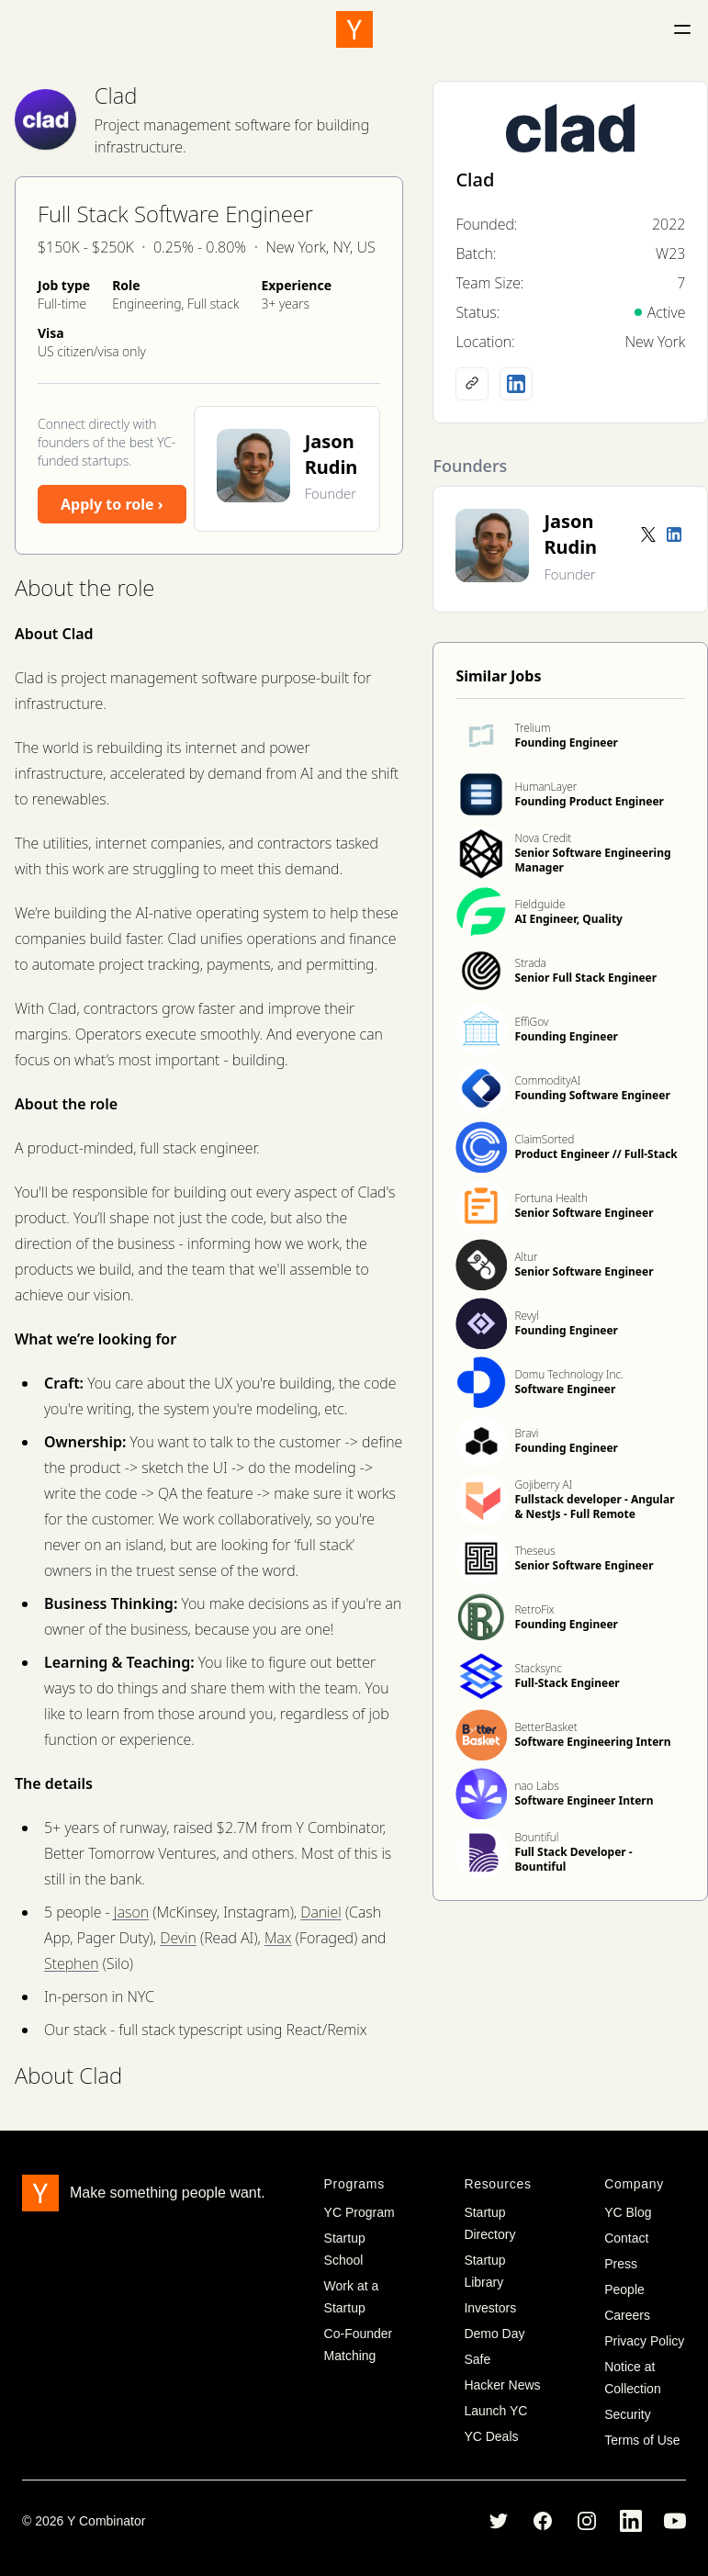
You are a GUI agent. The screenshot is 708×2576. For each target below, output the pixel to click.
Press (620, 2263)
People (624, 2289)
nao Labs (536, 1786)
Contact (626, 2238)
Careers (627, 2315)
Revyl (526, 1315)
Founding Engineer (566, 742)
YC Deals (491, 2436)
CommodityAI (547, 1080)
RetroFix (534, 1609)
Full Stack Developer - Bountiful (573, 1859)
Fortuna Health (551, 1198)
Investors (490, 2307)
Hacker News (502, 2385)
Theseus (534, 1550)
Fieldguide (539, 904)
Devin (178, 1938)
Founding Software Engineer (591, 1095)
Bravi (526, 1433)
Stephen (71, 1963)
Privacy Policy (644, 2341)
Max (278, 1938)
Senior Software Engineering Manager (592, 860)
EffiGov (531, 1021)
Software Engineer (564, 1389)
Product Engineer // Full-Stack (595, 1154)
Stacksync (538, 1668)
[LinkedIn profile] (516, 383)
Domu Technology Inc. (569, 1374)
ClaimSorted (544, 1139)
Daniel (321, 1912)
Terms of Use (642, 2440)
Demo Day (494, 2333)
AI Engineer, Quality (568, 919)
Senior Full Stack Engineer (585, 977)
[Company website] (472, 383)
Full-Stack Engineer (566, 1683)
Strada (529, 963)
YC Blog (627, 2212)
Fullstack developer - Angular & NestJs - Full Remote (594, 1506)
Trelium (532, 728)
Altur (525, 1257)
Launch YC (495, 2410)
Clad (116, 95)
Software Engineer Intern (583, 1800)
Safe (477, 2359)
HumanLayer (545, 786)
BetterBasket (545, 1727)
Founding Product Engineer (589, 801)
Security (627, 2414)
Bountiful (536, 1837)
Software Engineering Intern (592, 1741)
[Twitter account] (648, 534)
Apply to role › (112, 504)
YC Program (359, 2212)
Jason (131, 1912)
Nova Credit (542, 838)
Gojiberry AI (543, 1484)
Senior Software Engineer (583, 1213)
